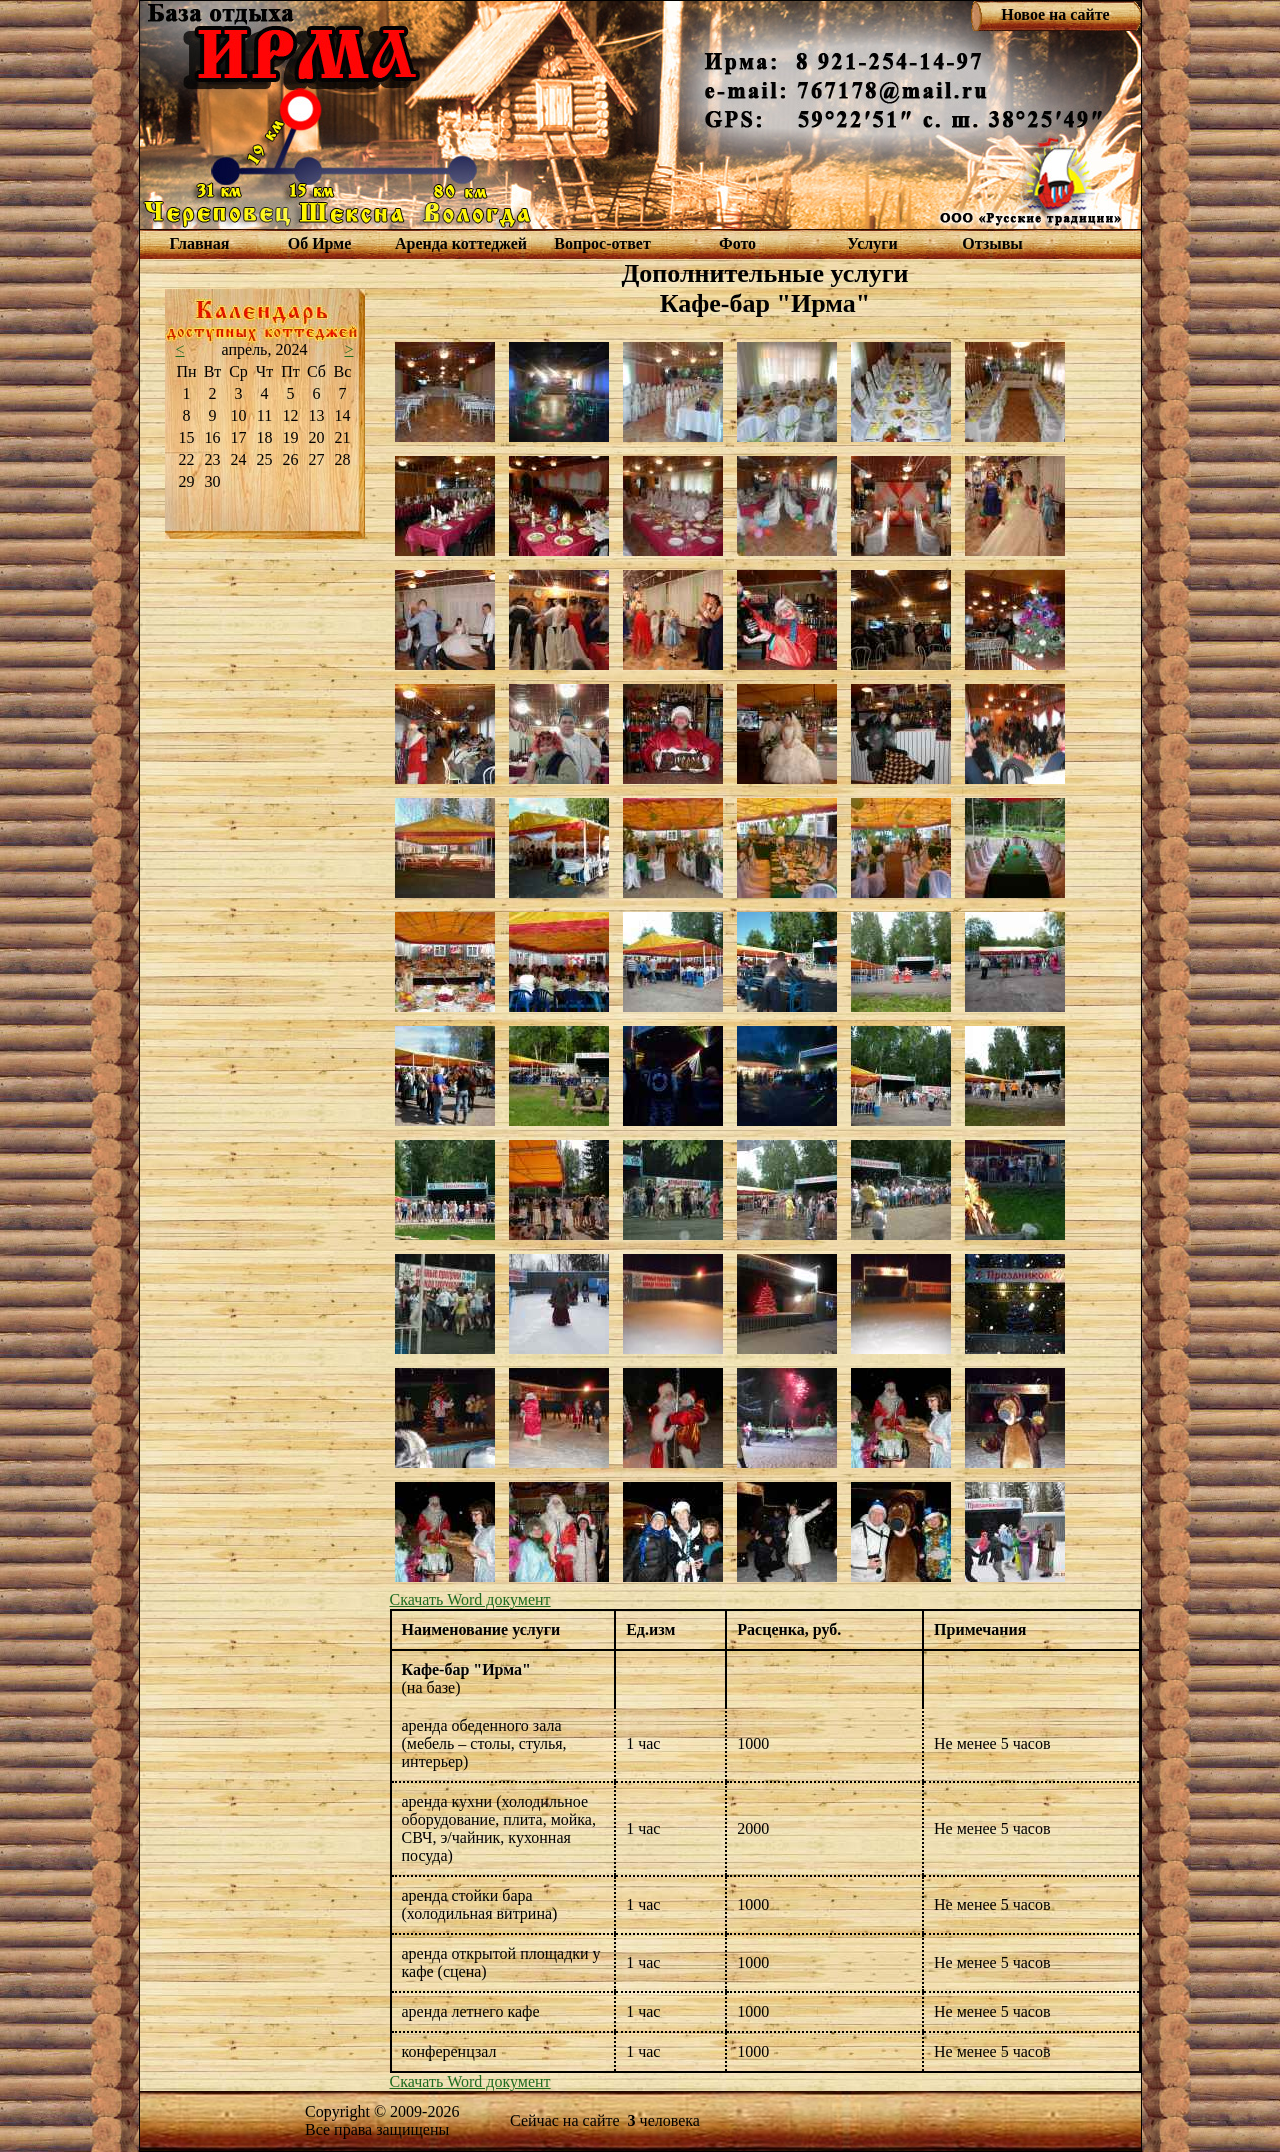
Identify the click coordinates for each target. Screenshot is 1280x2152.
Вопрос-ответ (602, 243)
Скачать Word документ (470, 1599)
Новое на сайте (1055, 14)
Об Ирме (320, 243)
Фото (737, 243)
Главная (200, 243)
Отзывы (992, 243)
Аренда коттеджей (461, 243)
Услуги (872, 243)
